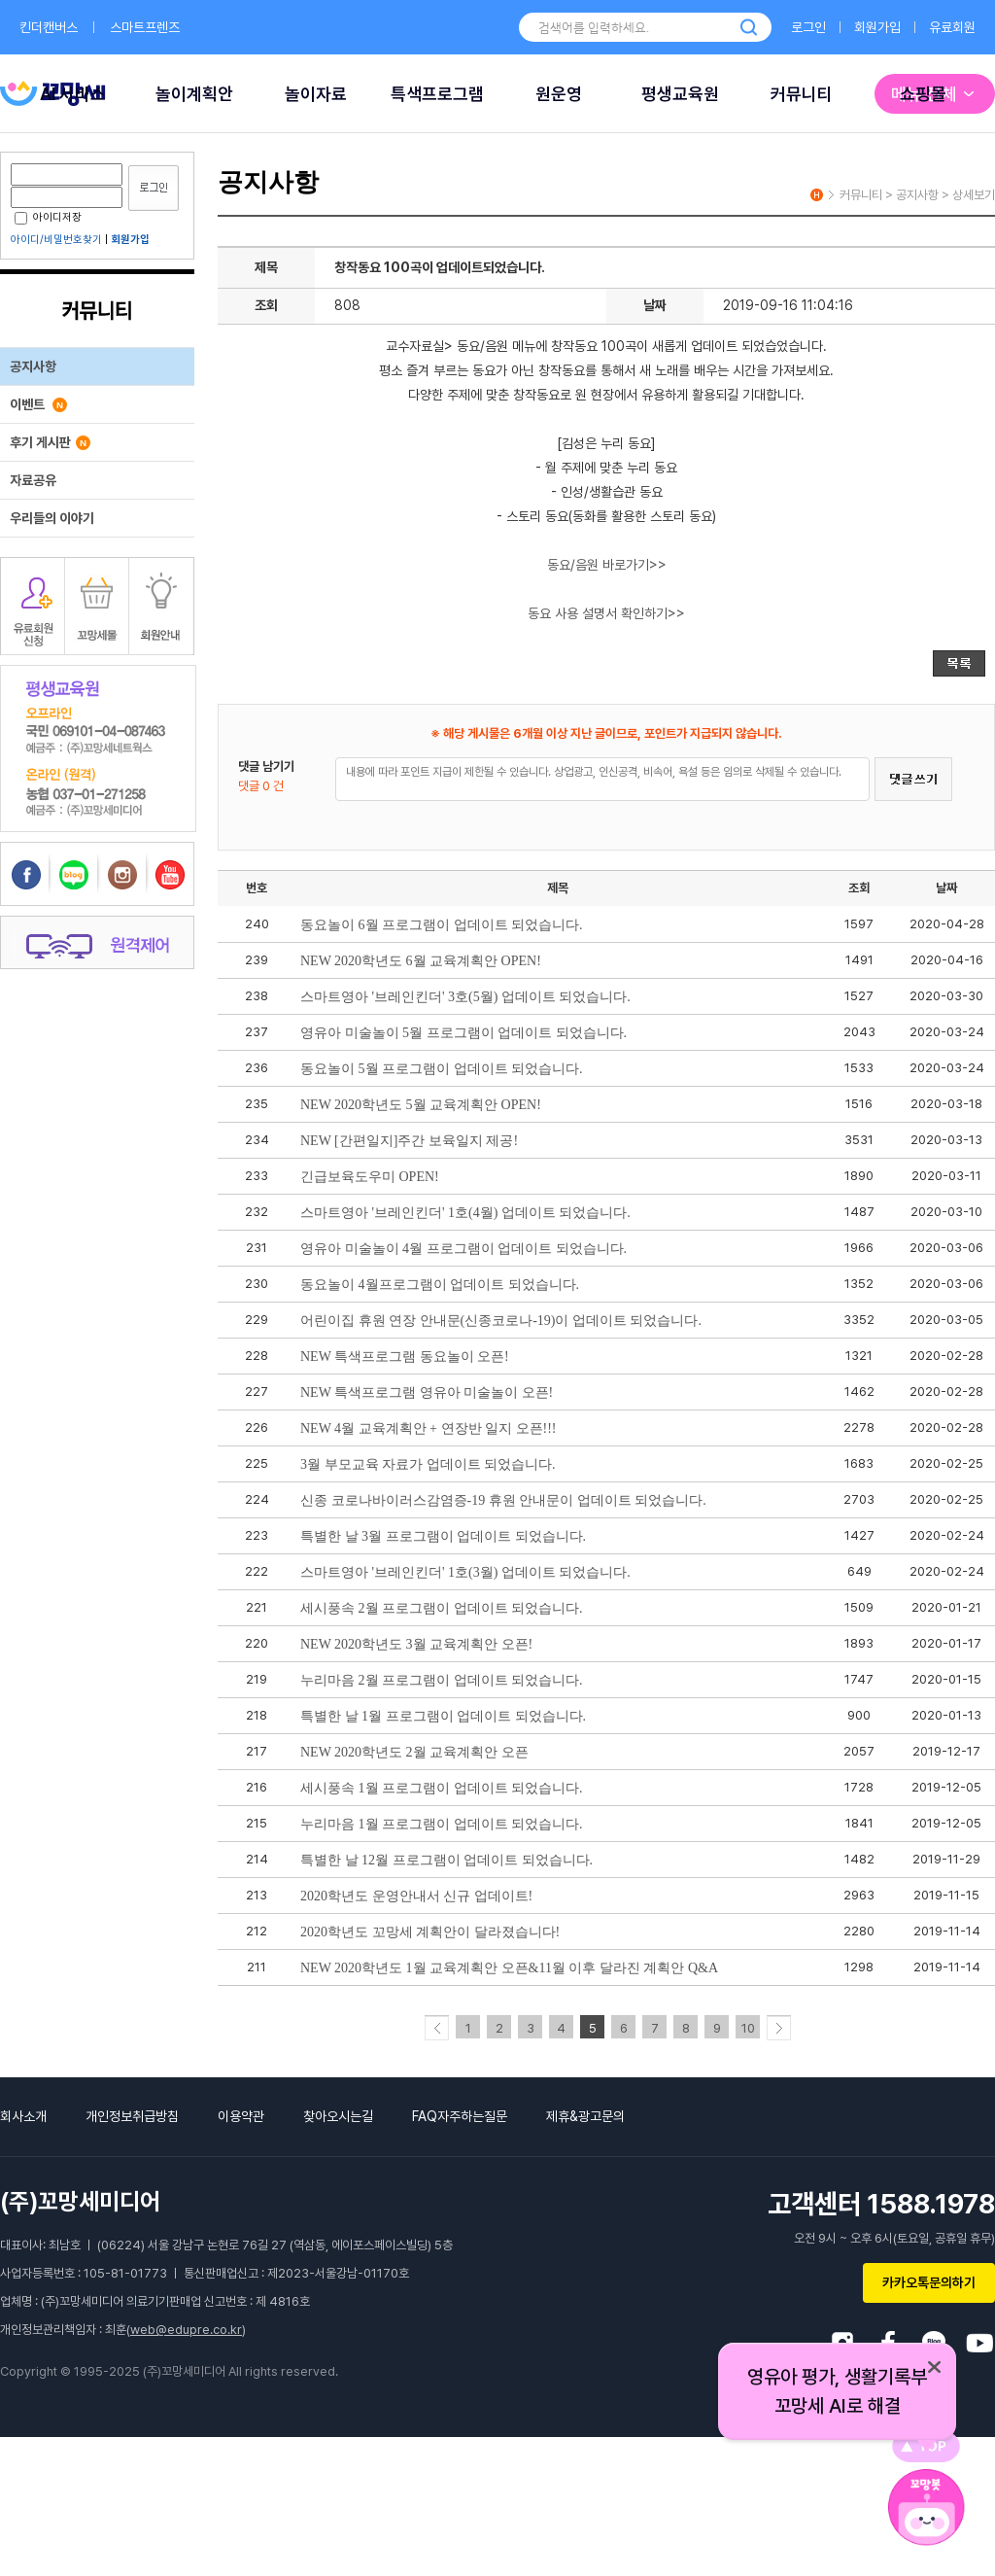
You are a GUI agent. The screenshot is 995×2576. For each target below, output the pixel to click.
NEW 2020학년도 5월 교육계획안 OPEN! (420, 1104)
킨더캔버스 (48, 27)
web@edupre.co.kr (186, 2329)
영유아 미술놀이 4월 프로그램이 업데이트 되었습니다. (463, 1248)
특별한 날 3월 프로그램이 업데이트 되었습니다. (443, 1536)
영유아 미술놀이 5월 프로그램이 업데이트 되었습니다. (463, 1033)
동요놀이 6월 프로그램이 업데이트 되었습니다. (441, 925)
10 (748, 2028)
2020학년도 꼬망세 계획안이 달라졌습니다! (430, 1932)
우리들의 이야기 (52, 518)
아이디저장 (48, 217)
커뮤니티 (802, 94)
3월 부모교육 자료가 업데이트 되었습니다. (428, 1464)
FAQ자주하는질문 (459, 2116)
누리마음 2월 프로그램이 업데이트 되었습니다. (441, 1680)
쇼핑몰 (923, 94)
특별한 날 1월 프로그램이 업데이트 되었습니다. (443, 1716)
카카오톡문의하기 (929, 2282)
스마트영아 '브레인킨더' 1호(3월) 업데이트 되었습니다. (465, 1572)
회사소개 (23, 2116)
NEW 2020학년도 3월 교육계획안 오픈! (416, 1644)
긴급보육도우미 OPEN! (369, 1176)
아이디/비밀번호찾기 (56, 239)
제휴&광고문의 (585, 2116)
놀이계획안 (194, 94)
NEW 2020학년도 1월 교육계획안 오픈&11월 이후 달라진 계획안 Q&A (509, 1968)
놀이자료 (316, 94)
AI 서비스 (73, 94)
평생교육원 (680, 94)
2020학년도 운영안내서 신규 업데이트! (416, 1896)
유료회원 (952, 27)
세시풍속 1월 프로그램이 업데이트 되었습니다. (441, 1788)
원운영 (558, 94)
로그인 (808, 27)
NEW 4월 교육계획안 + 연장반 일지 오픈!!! (428, 1428)
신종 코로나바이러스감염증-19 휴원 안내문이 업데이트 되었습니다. (503, 1500)
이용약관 (241, 2116)
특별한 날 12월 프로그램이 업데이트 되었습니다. (446, 1860)
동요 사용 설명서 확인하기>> (606, 613)
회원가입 (877, 27)
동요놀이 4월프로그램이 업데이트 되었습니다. (439, 1284)
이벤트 (38, 404)
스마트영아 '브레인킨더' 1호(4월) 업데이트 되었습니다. (465, 1212)
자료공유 (33, 480)
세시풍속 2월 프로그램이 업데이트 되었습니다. (441, 1608)
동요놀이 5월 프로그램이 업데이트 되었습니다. (441, 1069)
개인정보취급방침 (132, 2116)
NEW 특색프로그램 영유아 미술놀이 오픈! (426, 1392)
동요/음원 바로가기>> (607, 565)
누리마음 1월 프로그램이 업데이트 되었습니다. (441, 1824)
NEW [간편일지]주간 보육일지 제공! (409, 1140)
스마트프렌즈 (145, 27)
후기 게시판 (50, 442)
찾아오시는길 (338, 2116)
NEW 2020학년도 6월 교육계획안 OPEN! (420, 961)
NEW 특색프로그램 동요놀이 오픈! (404, 1356)
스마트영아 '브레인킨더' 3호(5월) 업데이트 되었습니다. (465, 997)
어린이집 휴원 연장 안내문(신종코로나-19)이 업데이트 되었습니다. (501, 1320)
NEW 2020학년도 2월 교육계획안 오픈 (414, 1752)
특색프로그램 (437, 94)
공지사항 (33, 366)
